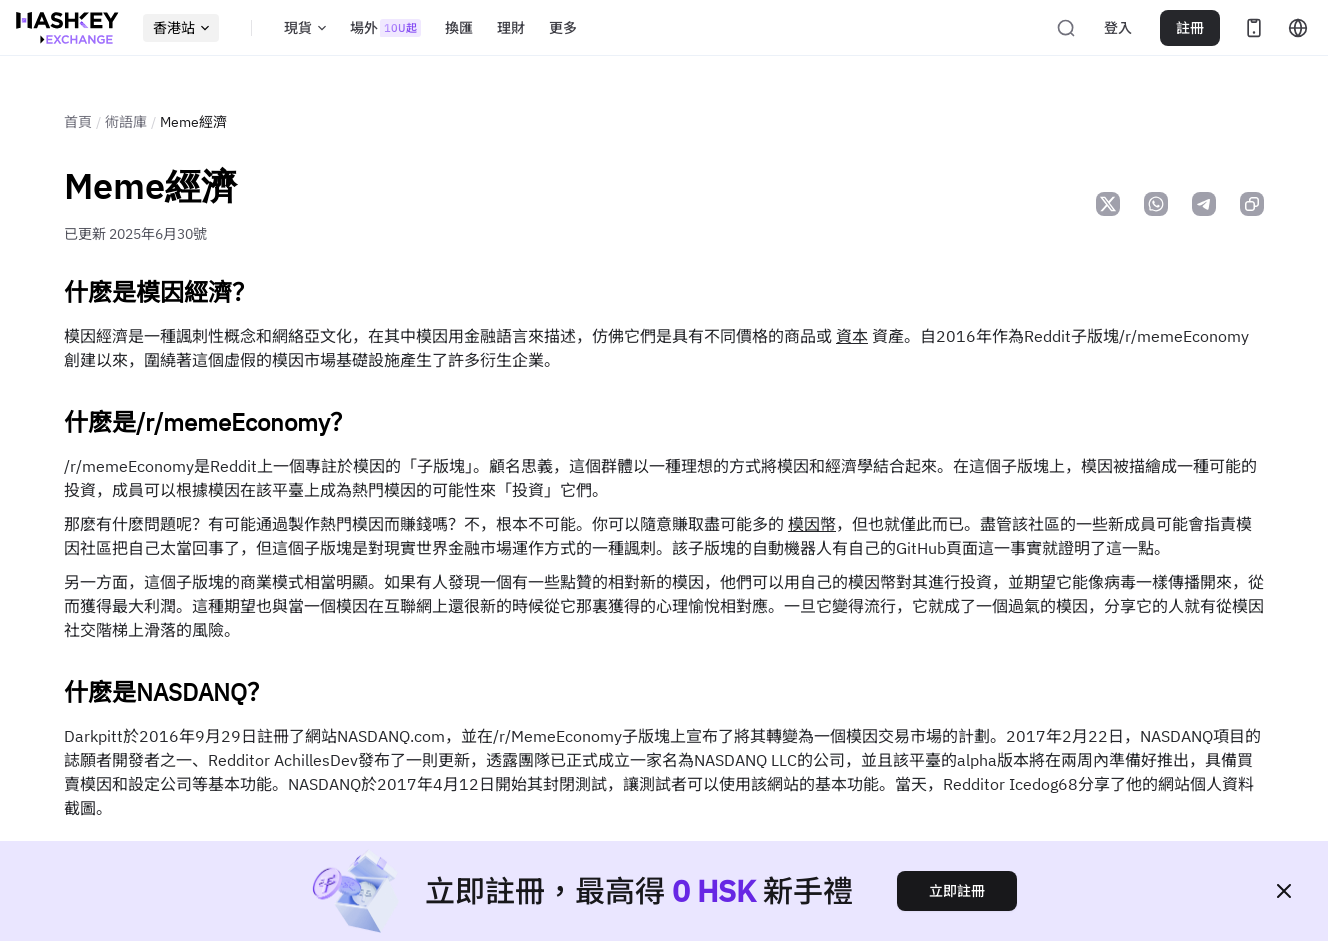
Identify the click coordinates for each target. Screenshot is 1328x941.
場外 (385, 28)
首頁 (78, 122)
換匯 (459, 28)
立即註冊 (957, 891)
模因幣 (812, 524)
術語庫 (126, 122)
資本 (852, 336)
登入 (1118, 28)
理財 (511, 28)
